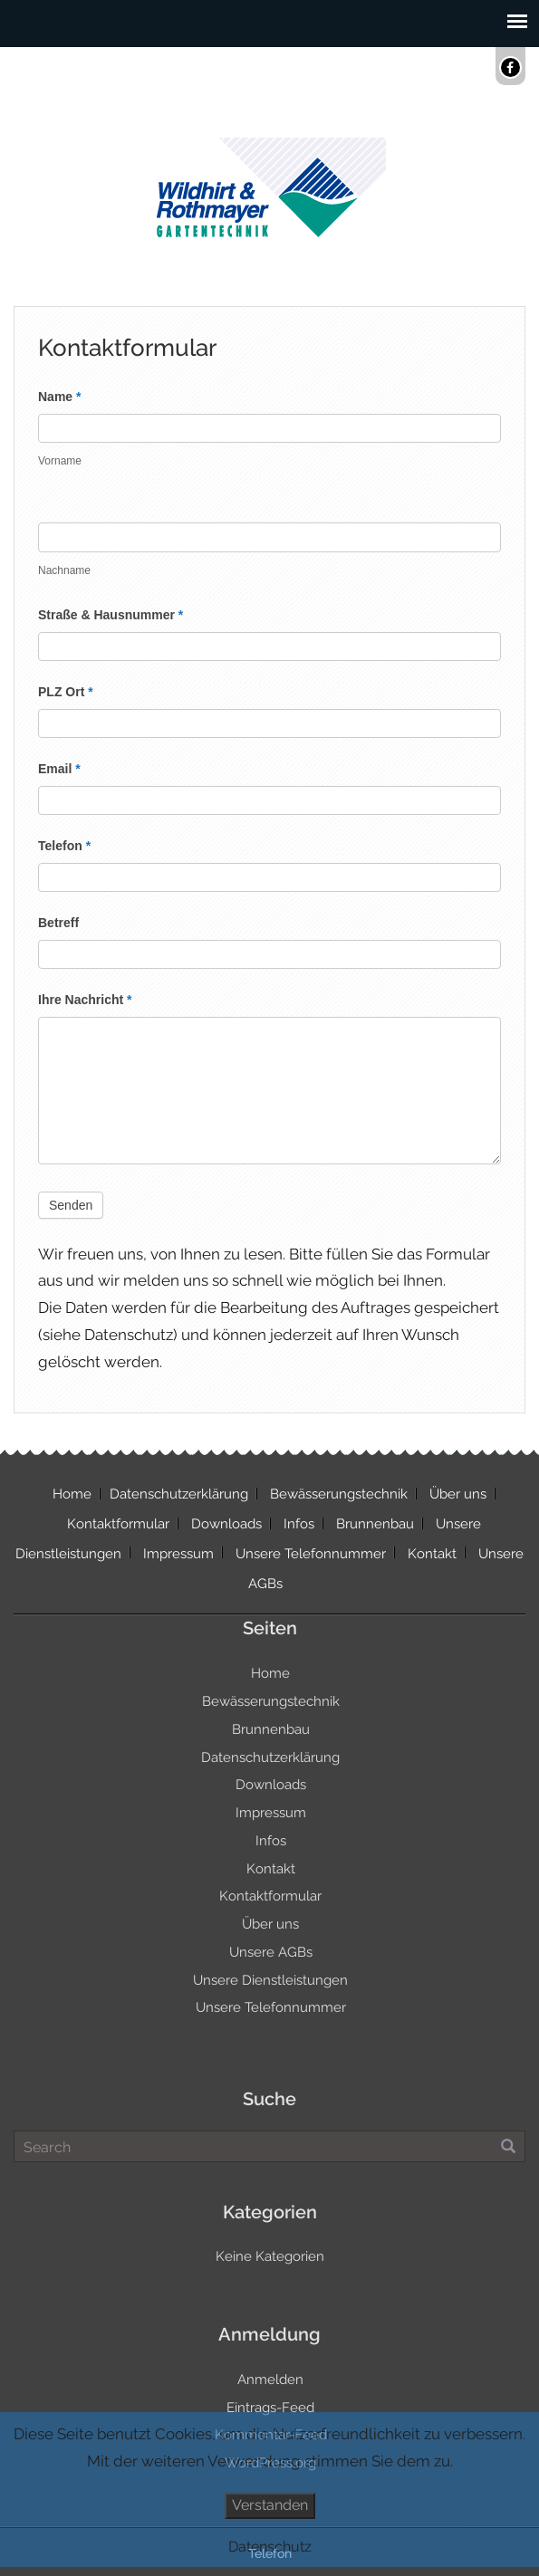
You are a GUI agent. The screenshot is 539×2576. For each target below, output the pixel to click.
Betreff (58, 922)
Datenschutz (270, 2546)
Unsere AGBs (271, 1952)
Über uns (457, 1494)
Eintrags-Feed (270, 2407)
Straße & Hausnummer (110, 615)
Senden (70, 1205)
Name (59, 396)
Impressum (178, 1554)
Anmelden (270, 2379)
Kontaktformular (118, 1524)
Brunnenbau (375, 1524)
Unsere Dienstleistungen (270, 1980)
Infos (299, 1524)
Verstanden (270, 2505)
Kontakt (432, 1554)
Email (59, 768)
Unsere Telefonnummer (311, 1554)
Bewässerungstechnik (339, 1494)
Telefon (64, 845)
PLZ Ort (65, 692)
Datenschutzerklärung (179, 1494)
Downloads (226, 1524)
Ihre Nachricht (84, 999)
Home (72, 1494)
